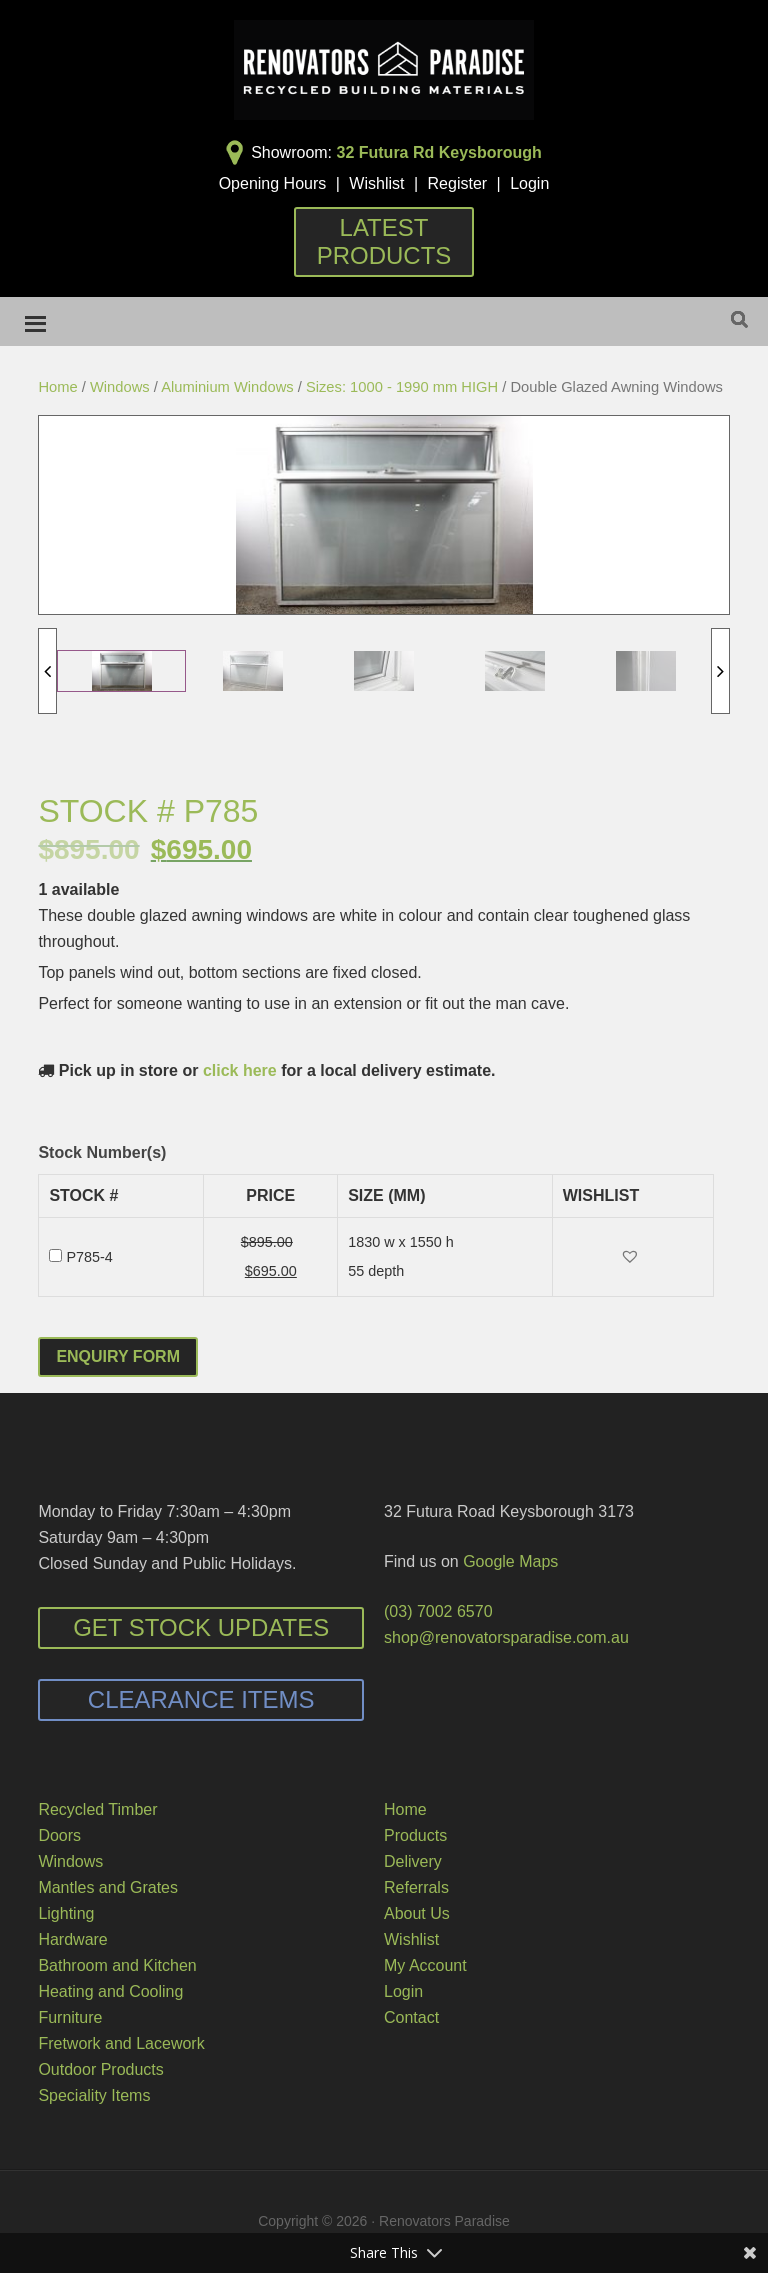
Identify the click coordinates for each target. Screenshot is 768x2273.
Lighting (66, 1913)
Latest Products (384, 241)
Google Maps (510, 1561)
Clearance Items (201, 1699)
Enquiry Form (118, 1356)
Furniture (70, 2017)
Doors (59, 1835)
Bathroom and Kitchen (117, 1965)
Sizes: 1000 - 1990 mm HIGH (402, 387)
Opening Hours (273, 183)
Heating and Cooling (110, 1991)
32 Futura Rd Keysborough (439, 152)
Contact (411, 2017)
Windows (120, 387)
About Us (417, 1913)
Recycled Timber (97, 1809)
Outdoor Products (100, 2069)
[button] (632, 1257)
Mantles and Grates (108, 1887)
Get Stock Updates (201, 1627)
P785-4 (89, 1257)
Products (415, 1835)
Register (458, 183)
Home (57, 387)
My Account (425, 1965)
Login (529, 183)
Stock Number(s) (102, 1152)
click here (240, 1070)
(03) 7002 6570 (438, 1611)
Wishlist (376, 183)
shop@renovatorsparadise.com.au (506, 1637)
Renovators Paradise (384, 70)
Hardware (72, 1939)
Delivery (413, 1861)
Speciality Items (94, 2095)
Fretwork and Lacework (121, 2043)
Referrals (416, 1887)
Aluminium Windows (227, 387)
